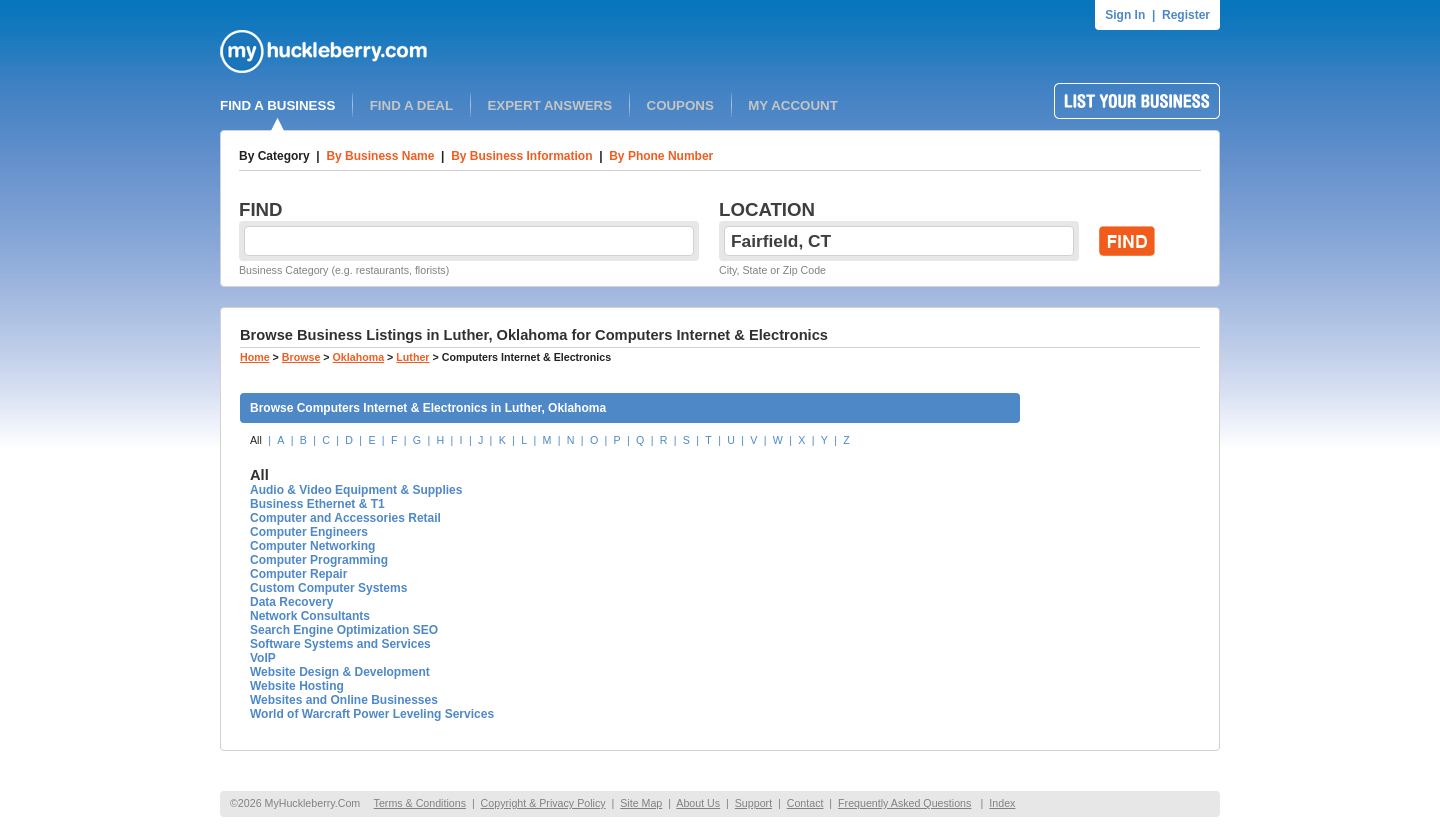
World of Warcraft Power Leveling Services (372, 714)
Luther (412, 357)
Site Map (641, 803)
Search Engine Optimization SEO (344, 630)
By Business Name (380, 156)
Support (753, 803)
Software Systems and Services (340, 644)
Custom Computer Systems (328, 588)
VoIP (263, 658)
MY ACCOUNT (793, 105)
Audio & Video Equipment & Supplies (356, 490)
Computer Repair (298, 574)
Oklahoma (359, 357)
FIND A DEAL (411, 105)
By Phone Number (661, 156)
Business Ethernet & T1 (317, 504)
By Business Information (521, 156)
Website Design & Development (340, 672)
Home (255, 357)
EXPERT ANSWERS (549, 105)
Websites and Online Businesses (344, 700)
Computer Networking (312, 546)
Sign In (1125, 15)
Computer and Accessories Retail (345, 518)
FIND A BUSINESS (277, 105)
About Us (698, 803)
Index (1002, 803)
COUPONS (680, 105)
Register (1186, 15)
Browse (301, 357)
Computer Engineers (309, 532)
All (256, 440)
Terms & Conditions (420, 803)
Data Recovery (291, 602)
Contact (805, 803)
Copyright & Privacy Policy (543, 803)
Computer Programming (319, 560)
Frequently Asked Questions (904, 803)
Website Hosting (297, 686)
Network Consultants (310, 616)
